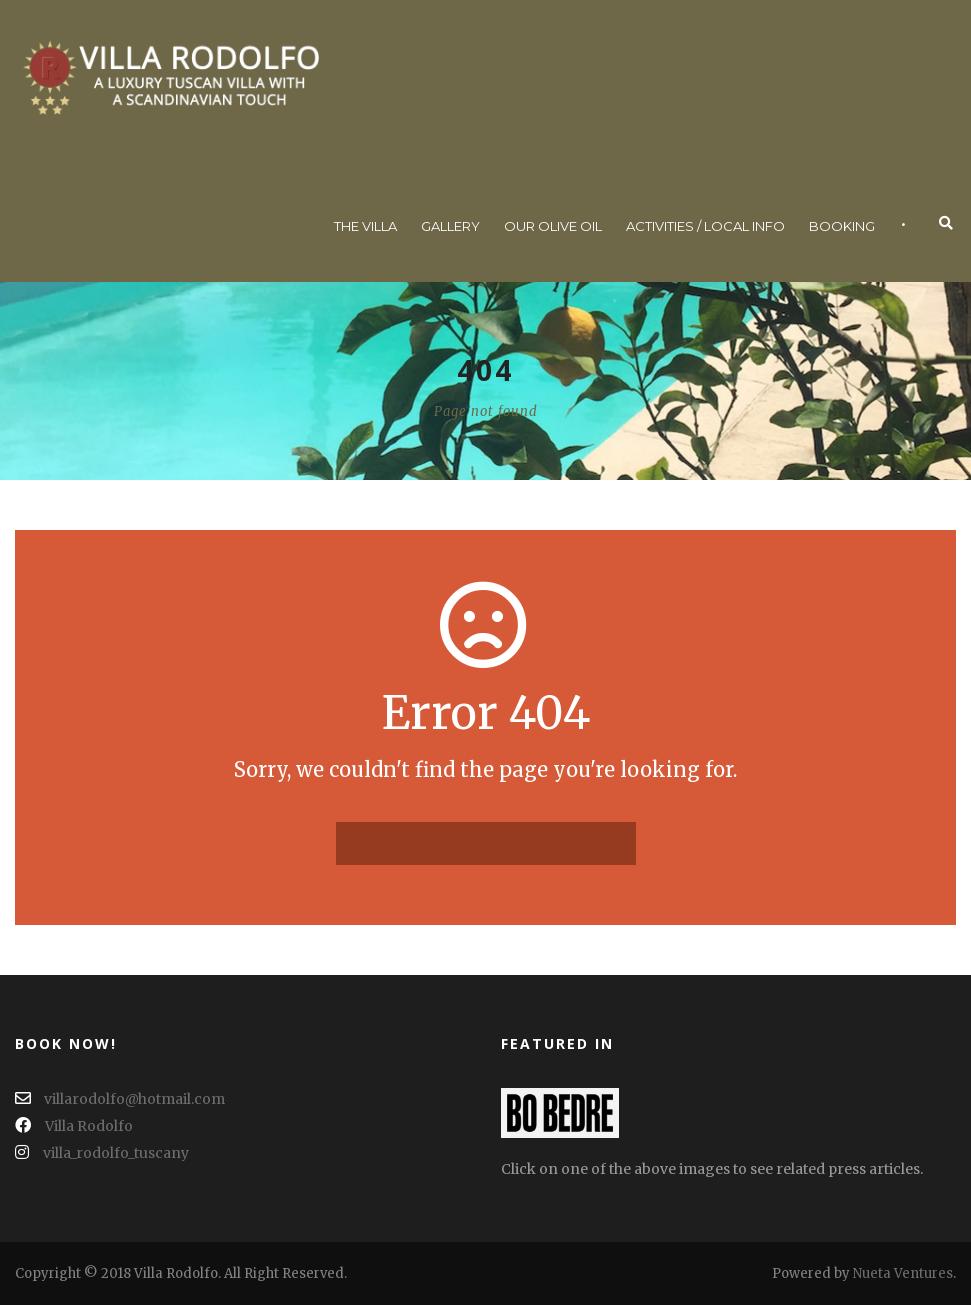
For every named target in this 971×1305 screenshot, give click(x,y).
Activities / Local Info (705, 226)
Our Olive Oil (553, 226)
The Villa (365, 226)
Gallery (450, 226)
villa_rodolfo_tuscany (102, 1153)
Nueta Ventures (903, 1273)
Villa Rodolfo (74, 1126)
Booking (842, 226)
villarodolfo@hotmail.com (120, 1099)
